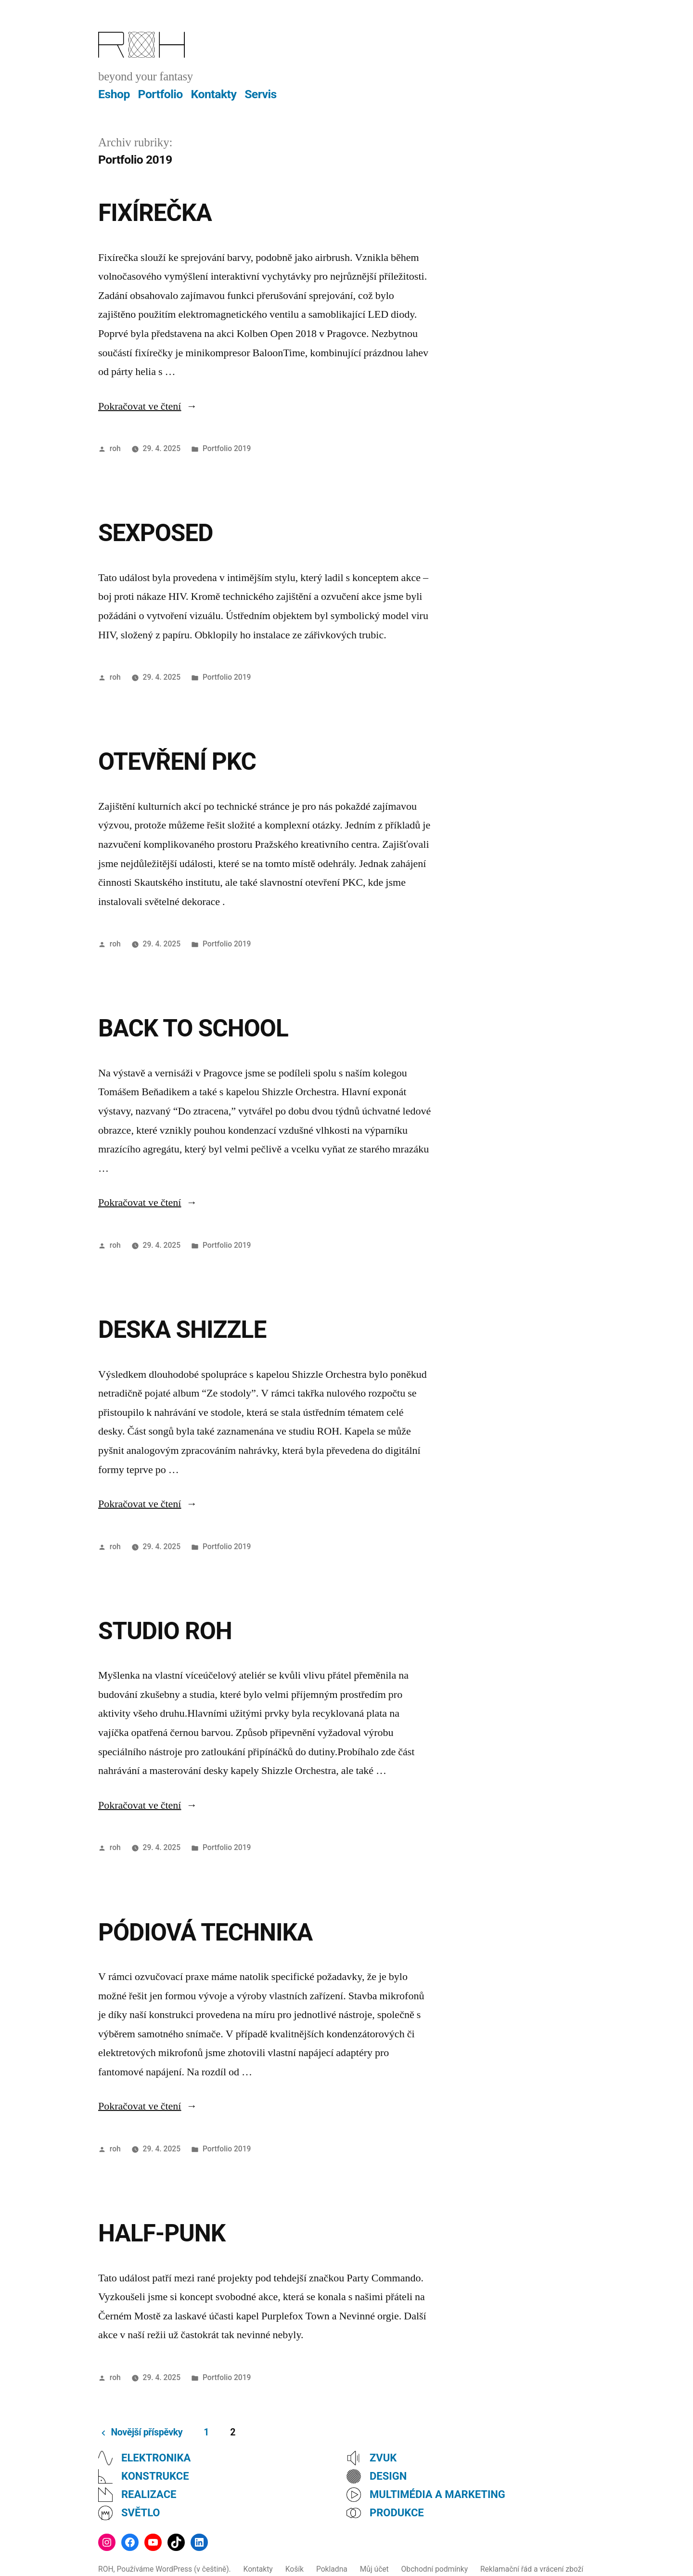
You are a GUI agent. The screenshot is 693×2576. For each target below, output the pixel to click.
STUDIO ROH (165, 1631)
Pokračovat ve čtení (147, 406)
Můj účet (374, 2569)
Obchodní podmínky (434, 2569)
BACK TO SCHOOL (193, 1028)
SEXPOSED (155, 533)
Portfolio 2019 (227, 448)
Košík (294, 2569)
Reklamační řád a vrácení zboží (531, 2569)
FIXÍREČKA (155, 213)
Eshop (114, 94)
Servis (260, 94)
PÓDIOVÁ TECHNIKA (205, 1932)
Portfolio (160, 94)
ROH (106, 2569)
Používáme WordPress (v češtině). (174, 2569)
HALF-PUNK (161, 2233)
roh (115, 448)
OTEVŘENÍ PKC (177, 762)
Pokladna (331, 2569)
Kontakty (214, 94)
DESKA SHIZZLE (182, 1330)
